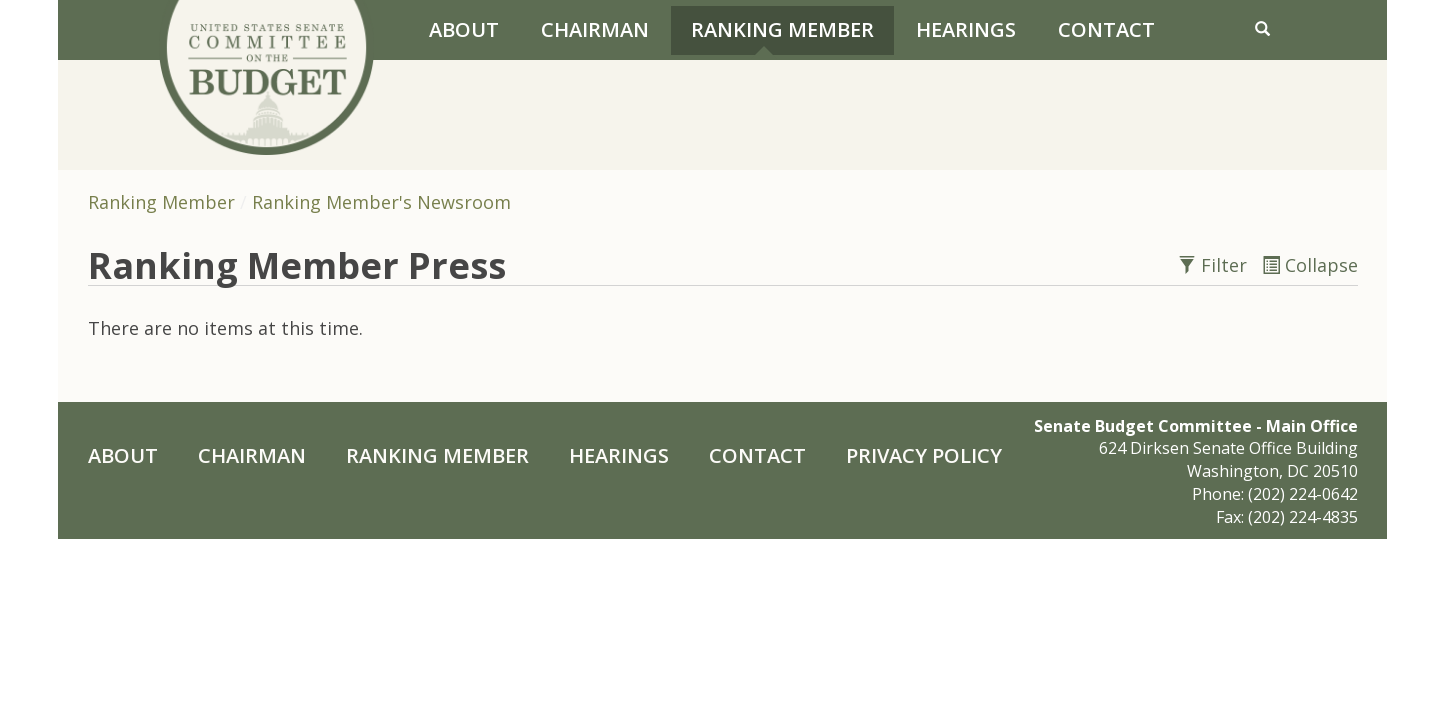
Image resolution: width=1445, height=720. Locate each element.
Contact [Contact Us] (1106, 29)
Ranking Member (782, 29)
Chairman (595, 29)
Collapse (1310, 265)
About (464, 29)
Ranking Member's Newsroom (381, 202)
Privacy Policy (924, 455)
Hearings (966, 29)
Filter (1215, 265)
